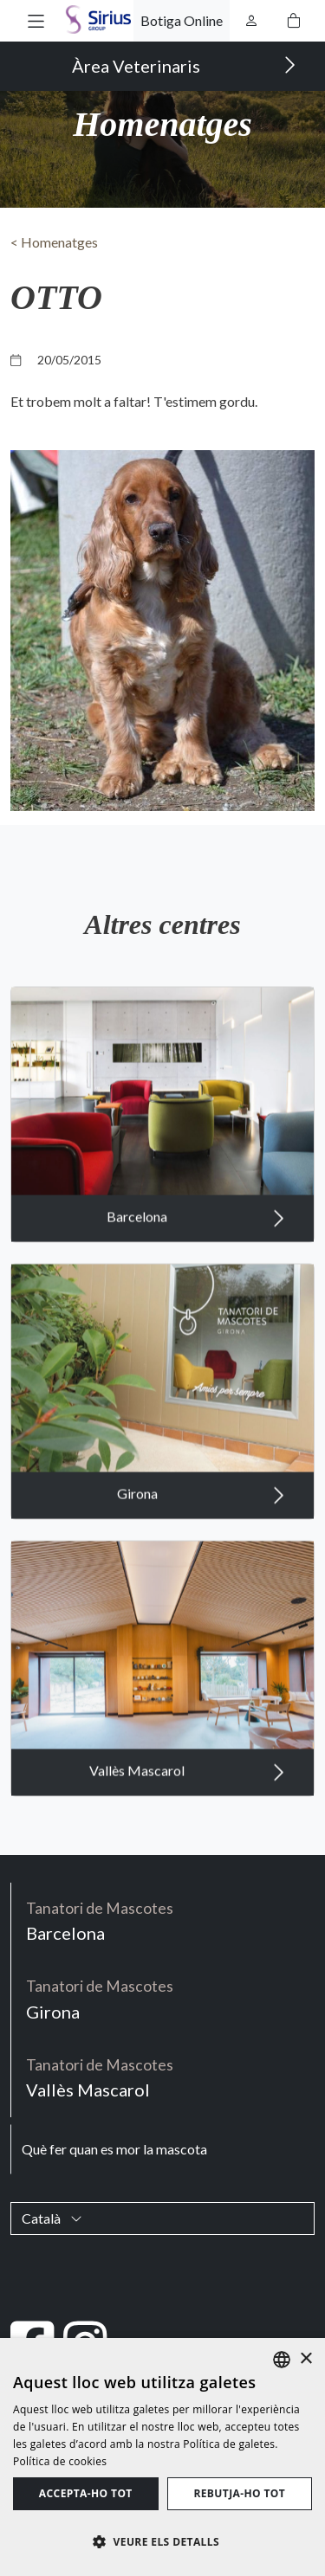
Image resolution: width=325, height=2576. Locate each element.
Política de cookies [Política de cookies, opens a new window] (60, 2461)
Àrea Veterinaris (184, 65)
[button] (36, 20)
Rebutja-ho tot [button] (239, 2493)
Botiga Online (181, 20)
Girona (201, 1515)
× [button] (305, 2359)
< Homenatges (54, 242)
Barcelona (196, 1238)
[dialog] (162, 2457)
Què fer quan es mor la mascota (114, 2149)
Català (52, 2218)
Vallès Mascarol (187, 1792)
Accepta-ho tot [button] (86, 2493)
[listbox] (281, 2359)
